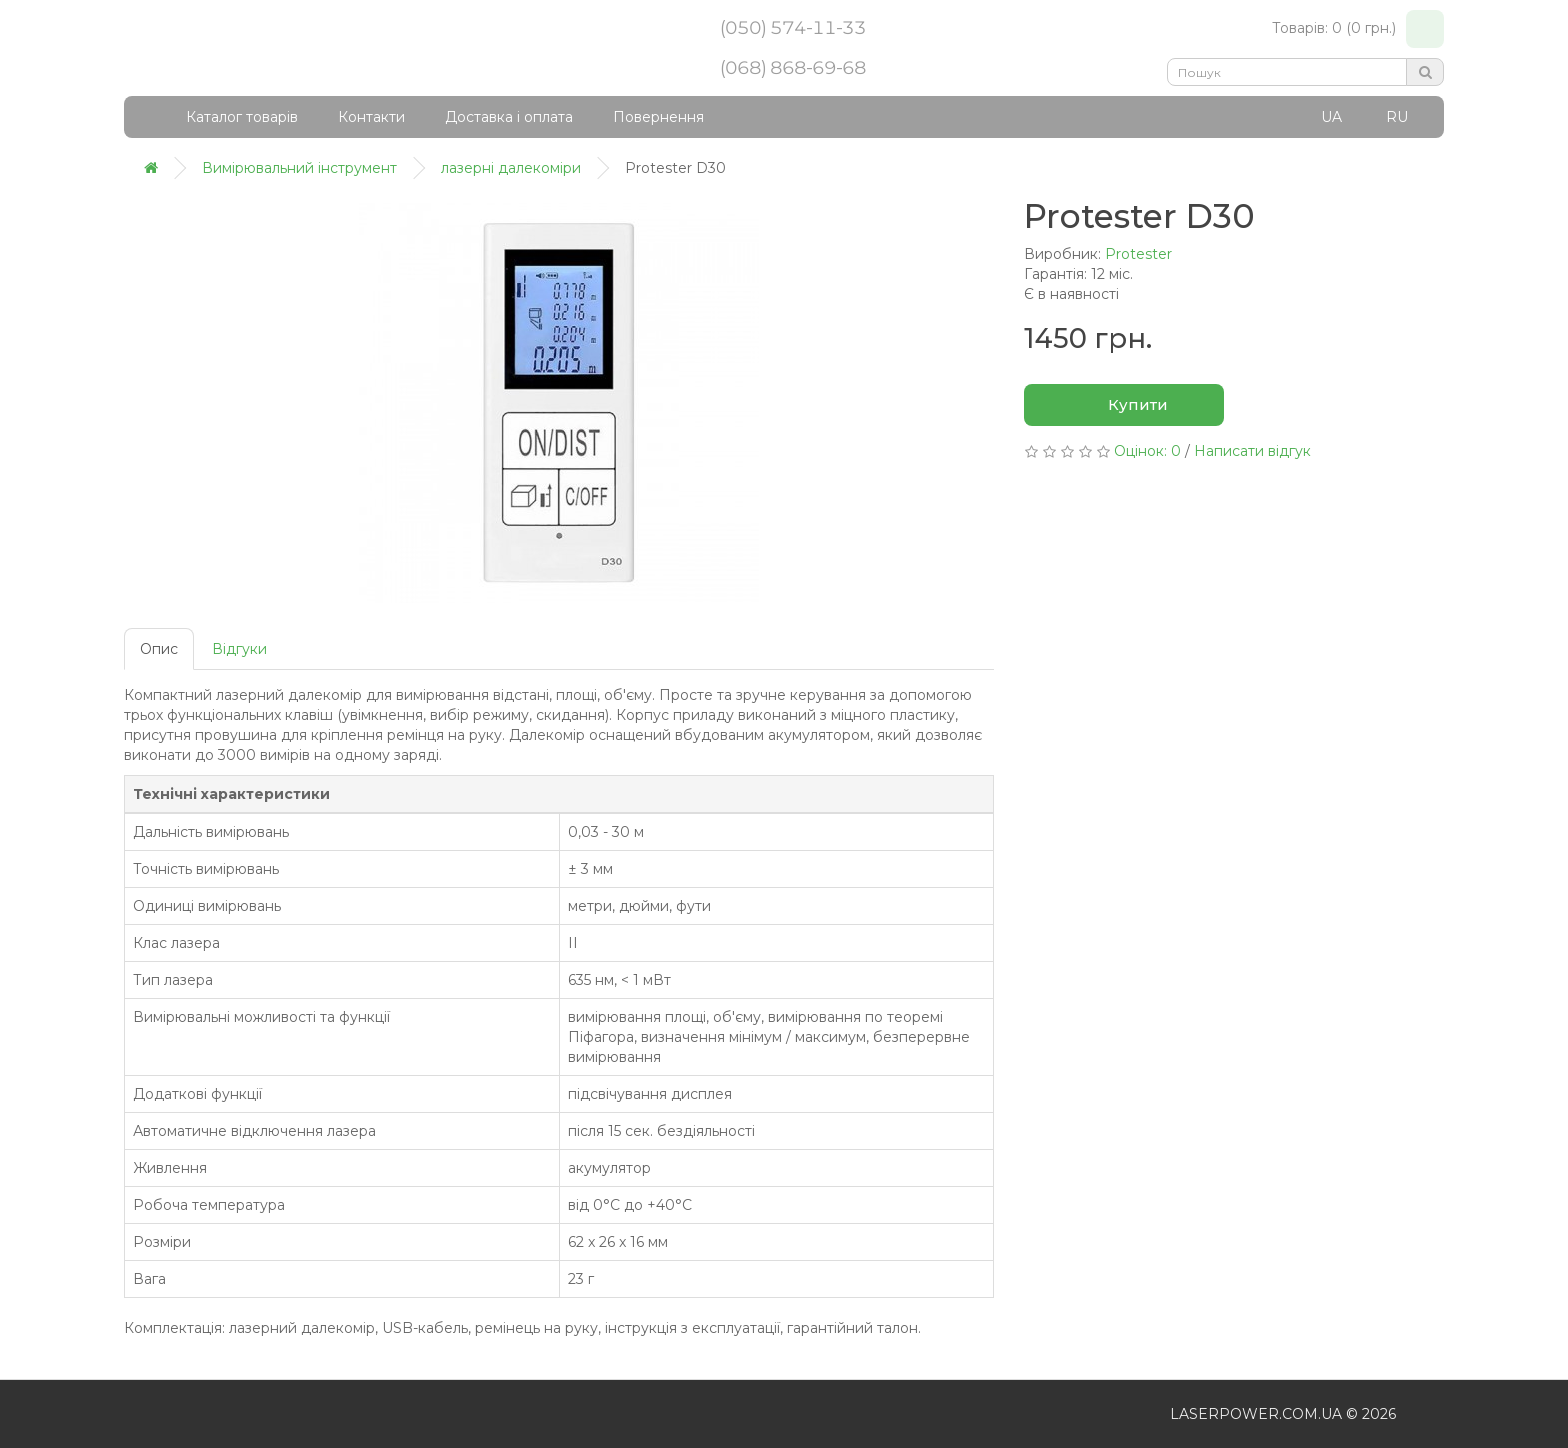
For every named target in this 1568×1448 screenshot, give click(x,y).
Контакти (371, 117)
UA (1331, 117)
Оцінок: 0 (1147, 451)
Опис (159, 649)
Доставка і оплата (509, 117)
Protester (1138, 254)
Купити (1124, 406)
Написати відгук (1252, 451)
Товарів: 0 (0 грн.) (1358, 29)
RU (1397, 117)
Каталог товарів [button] (229, 117)
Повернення (658, 117)
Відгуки (239, 649)
